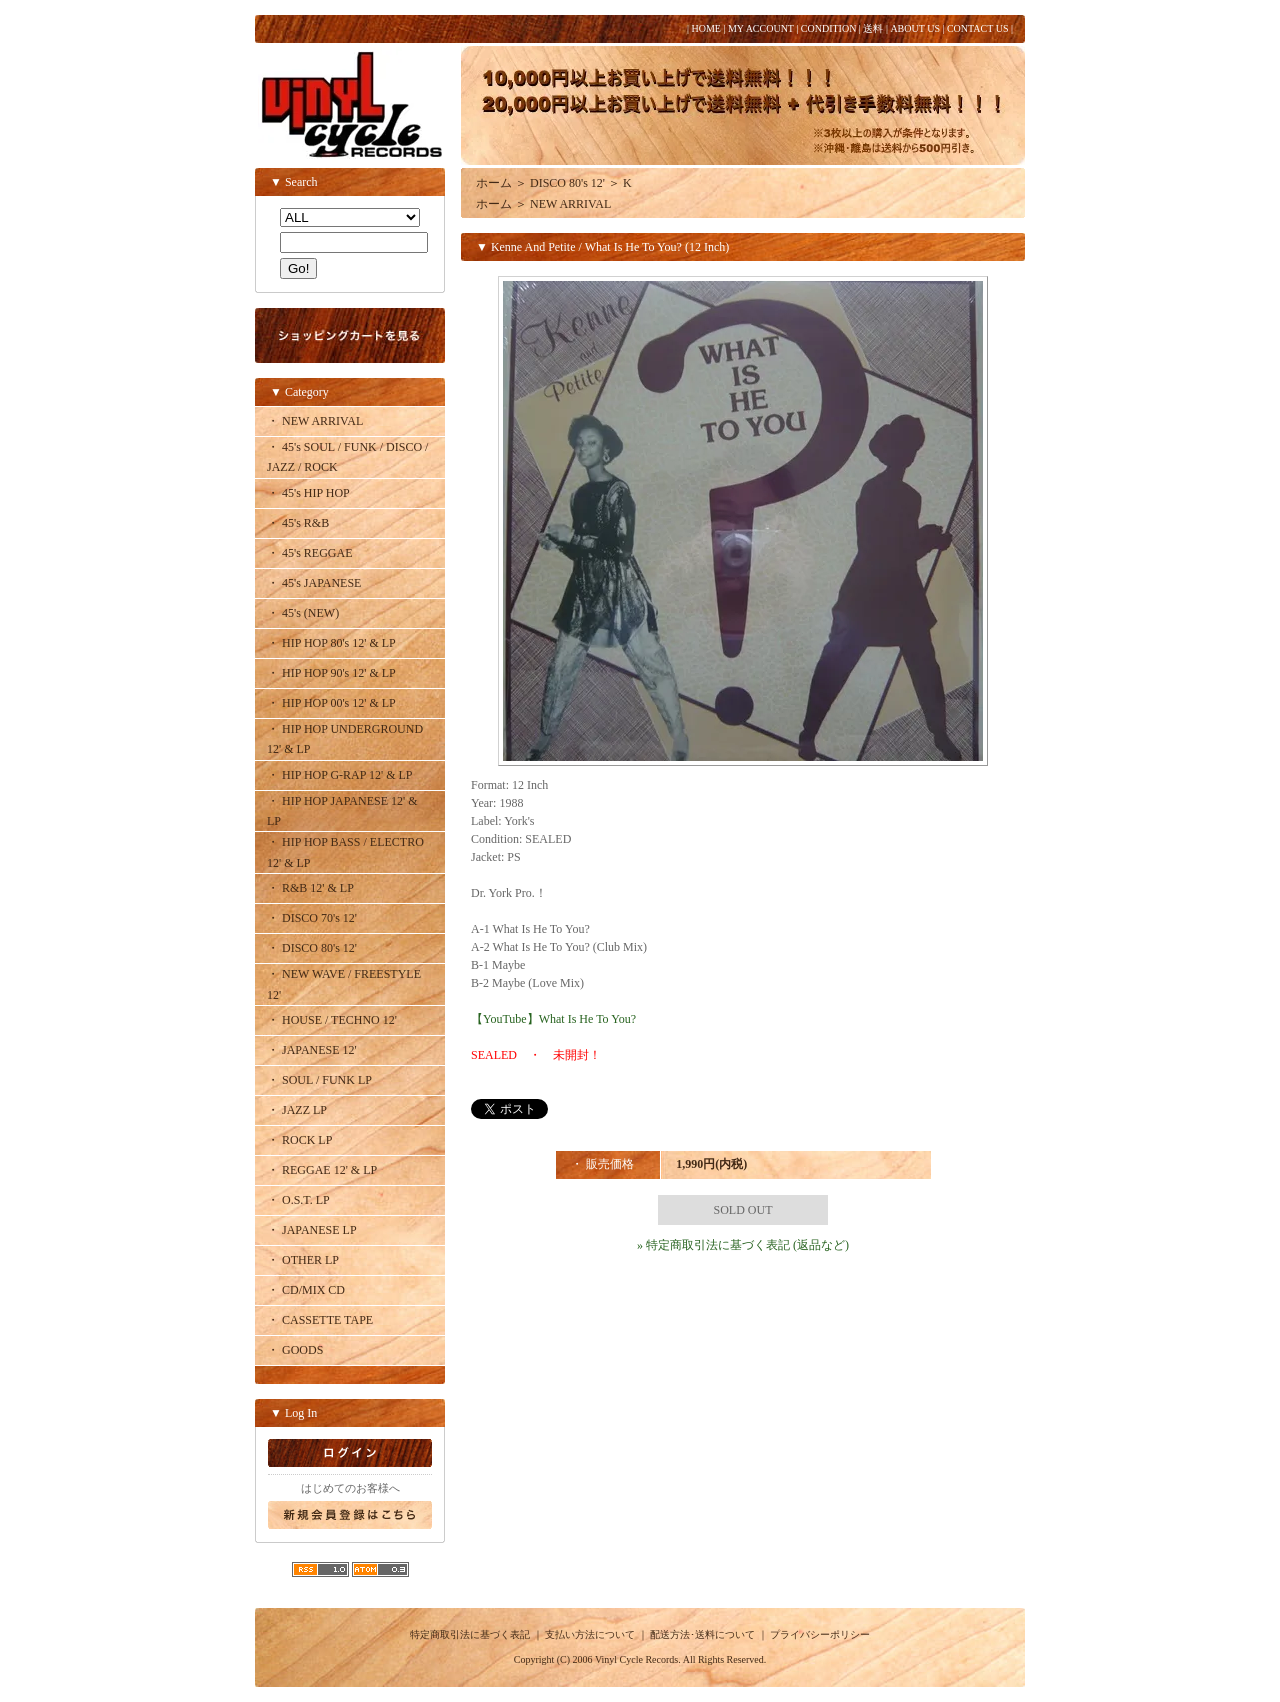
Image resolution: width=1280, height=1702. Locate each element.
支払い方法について (590, 1634)
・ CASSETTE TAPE (320, 1320)
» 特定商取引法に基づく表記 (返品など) (743, 1245)
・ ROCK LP (299, 1140)
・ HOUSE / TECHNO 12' (332, 1020)
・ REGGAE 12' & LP (322, 1170)
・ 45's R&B (298, 523)
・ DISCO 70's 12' (312, 918)
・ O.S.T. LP (298, 1200)
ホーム (494, 183)
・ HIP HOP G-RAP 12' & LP (340, 775)
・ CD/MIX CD (306, 1290)
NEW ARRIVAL (570, 204)
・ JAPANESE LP (312, 1230)
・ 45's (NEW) (303, 613)
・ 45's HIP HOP (308, 493)
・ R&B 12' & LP (310, 888)
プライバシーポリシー (820, 1634)
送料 (873, 28)
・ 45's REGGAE (310, 553)
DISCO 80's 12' (567, 183)
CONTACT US (978, 28)
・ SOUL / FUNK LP (319, 1080)
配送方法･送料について (702, 1634)
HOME (705, 28)
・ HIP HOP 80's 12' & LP (331, 643)
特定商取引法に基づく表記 (470, 1634)
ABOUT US (915, 28)
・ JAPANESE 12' (312, 1050)
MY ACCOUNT (761, 28)
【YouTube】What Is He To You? (553, 1019)
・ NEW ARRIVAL (315, 421)
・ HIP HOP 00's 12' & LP (331, 703)
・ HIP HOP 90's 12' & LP (331, 673)
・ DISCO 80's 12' (312, 948)
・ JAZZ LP (297, 1110)
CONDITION (829, 28)
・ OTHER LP (303, 1260)
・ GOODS (295, 1350)
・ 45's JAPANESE (314, 583)
